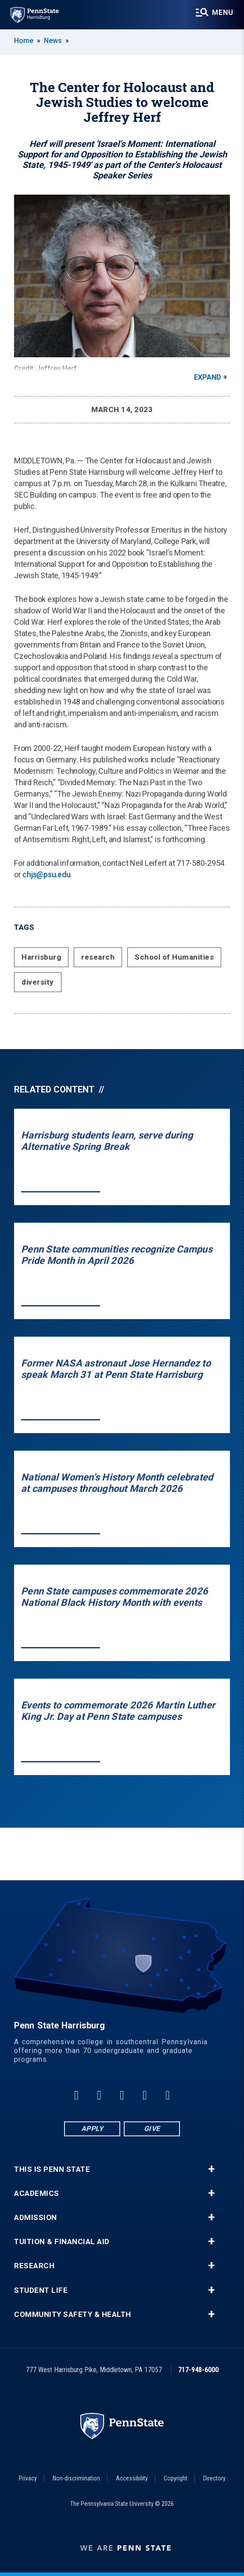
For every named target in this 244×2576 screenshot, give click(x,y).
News (53, 40)
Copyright (175, 2478)
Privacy (28, 2478)
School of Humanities (174, 957)
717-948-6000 (198, 2370)
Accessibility (132, 2478)
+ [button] (211, 2169)
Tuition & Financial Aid (62, 2242)
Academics (36, 2193)
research (98, 957)
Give (152, 2128)
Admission (35, 2217)
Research (34, 2266)
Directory (214, 2478)
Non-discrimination (76, 2478)
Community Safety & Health (72, 2314)
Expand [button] (207, 377)
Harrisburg (41, 957)
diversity (38, 982)
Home (23, 40)
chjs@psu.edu (46, 874)
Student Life (41, 2290)
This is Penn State (52, 2169)
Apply (92, 2128)
